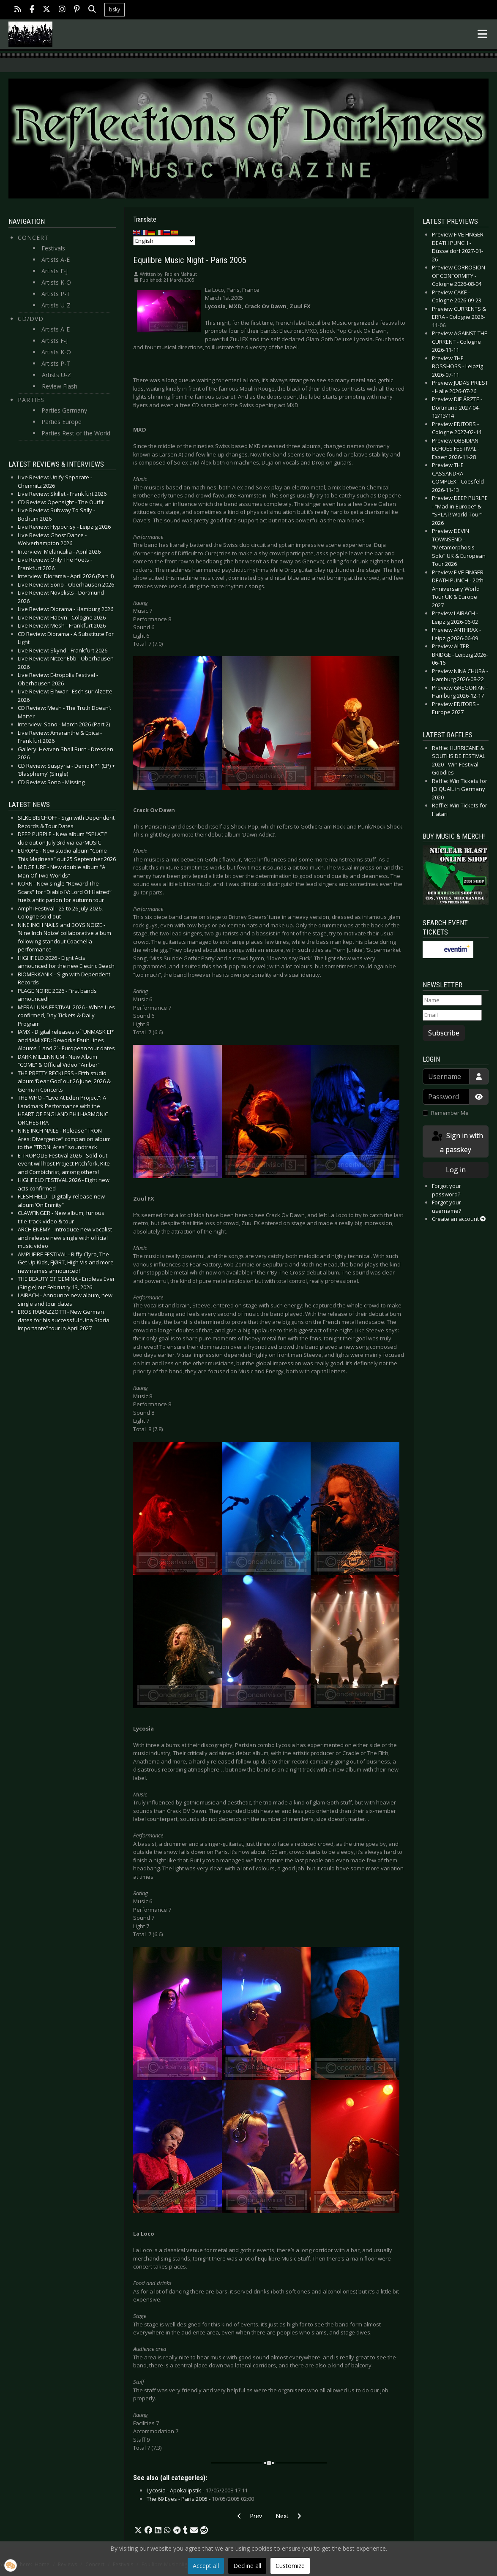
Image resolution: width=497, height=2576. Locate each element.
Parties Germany (64, 410)
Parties (31, 400)
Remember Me (450, 1113)
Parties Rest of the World (75, 433)
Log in (456, 1169)
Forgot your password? (446, 1190)
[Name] (452, 1000)
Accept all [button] (206, 2566)
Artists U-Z (56, 305)
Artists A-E (55, 259)
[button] (138, 2530)
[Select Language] (164, 240)
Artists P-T (55, 294)
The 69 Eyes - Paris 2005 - (200, 2499)
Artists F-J (54, 271)
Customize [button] (290, 2566)
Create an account (459, 1219)
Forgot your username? (446, 1206)
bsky (114, 9)
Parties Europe (61, 422)
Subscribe (443, 1033)
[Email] (452, 1015)
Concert (33, 238)
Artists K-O (56, 282)
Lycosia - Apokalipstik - (197, 2490)
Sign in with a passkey (456, 1142)
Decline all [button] (247, 2566)
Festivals (53, 248)
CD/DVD (31, 319)
